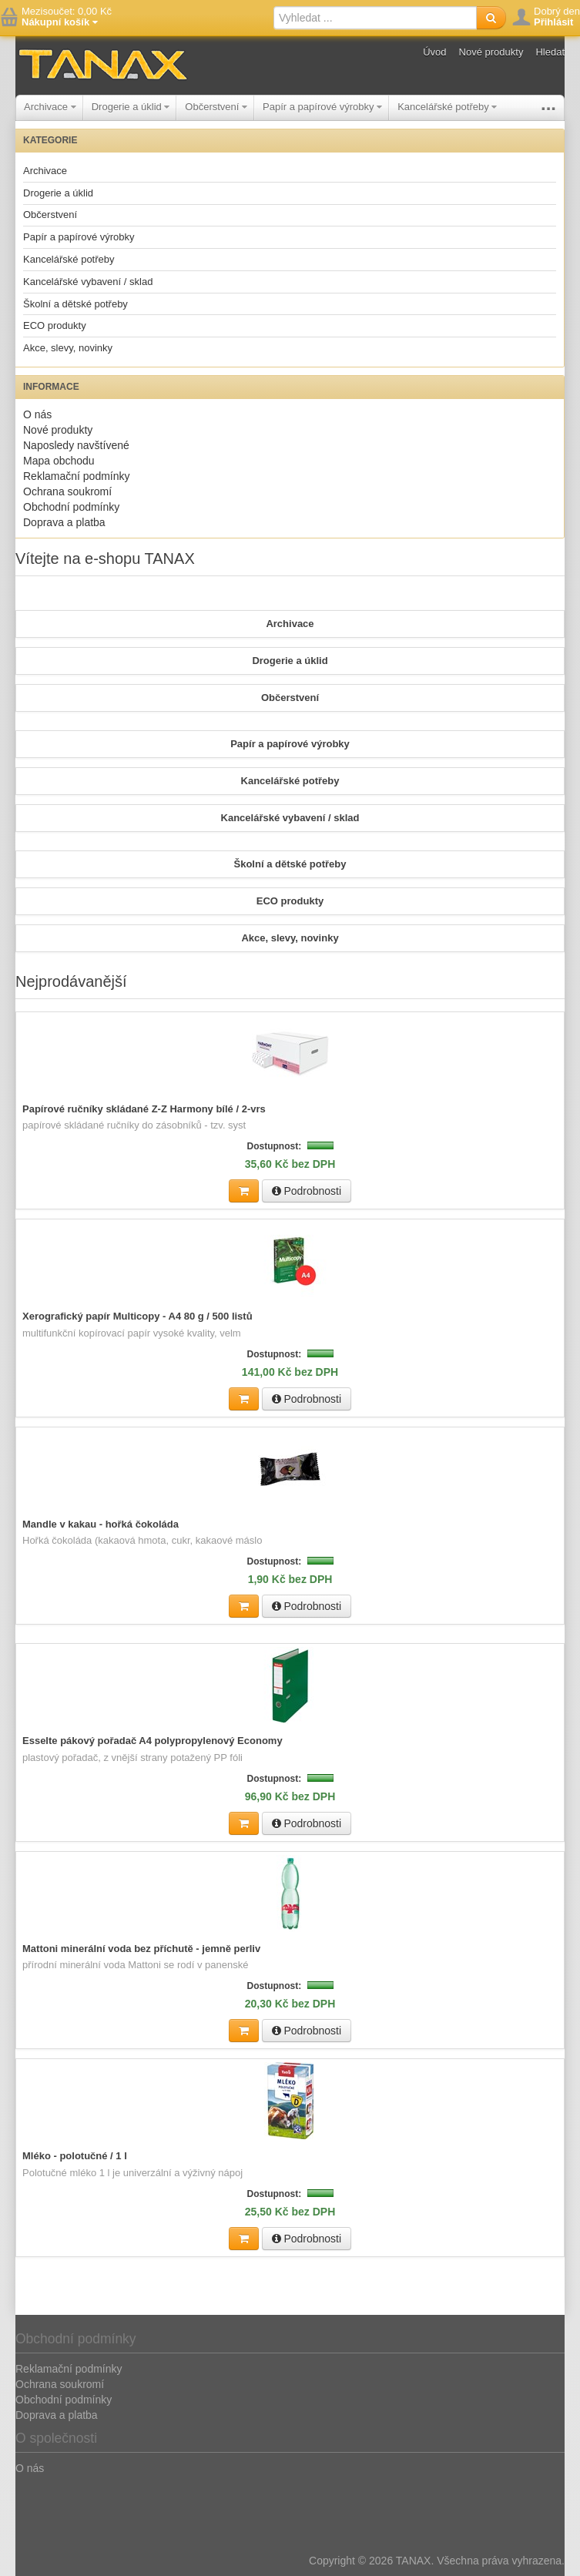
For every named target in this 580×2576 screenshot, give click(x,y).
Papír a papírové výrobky (322, 106)
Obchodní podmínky (71, 507)
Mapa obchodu (59, 460)
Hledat (550, 52)
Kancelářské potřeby (447, 106)
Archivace (50, 106)
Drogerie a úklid (131, 106)
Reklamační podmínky (76, 476)
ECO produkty (54, 325)
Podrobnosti (307, 1191)
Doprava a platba (64, 522)
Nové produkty (491, 52)
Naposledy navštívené (76, 445)
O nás (37, 414)
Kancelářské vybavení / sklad (88, 281)
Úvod (434, 52)
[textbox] (375, 17)
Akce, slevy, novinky (67, 348)
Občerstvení (216, 106)
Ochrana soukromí (67, 491)
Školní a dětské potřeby (75, 304)
